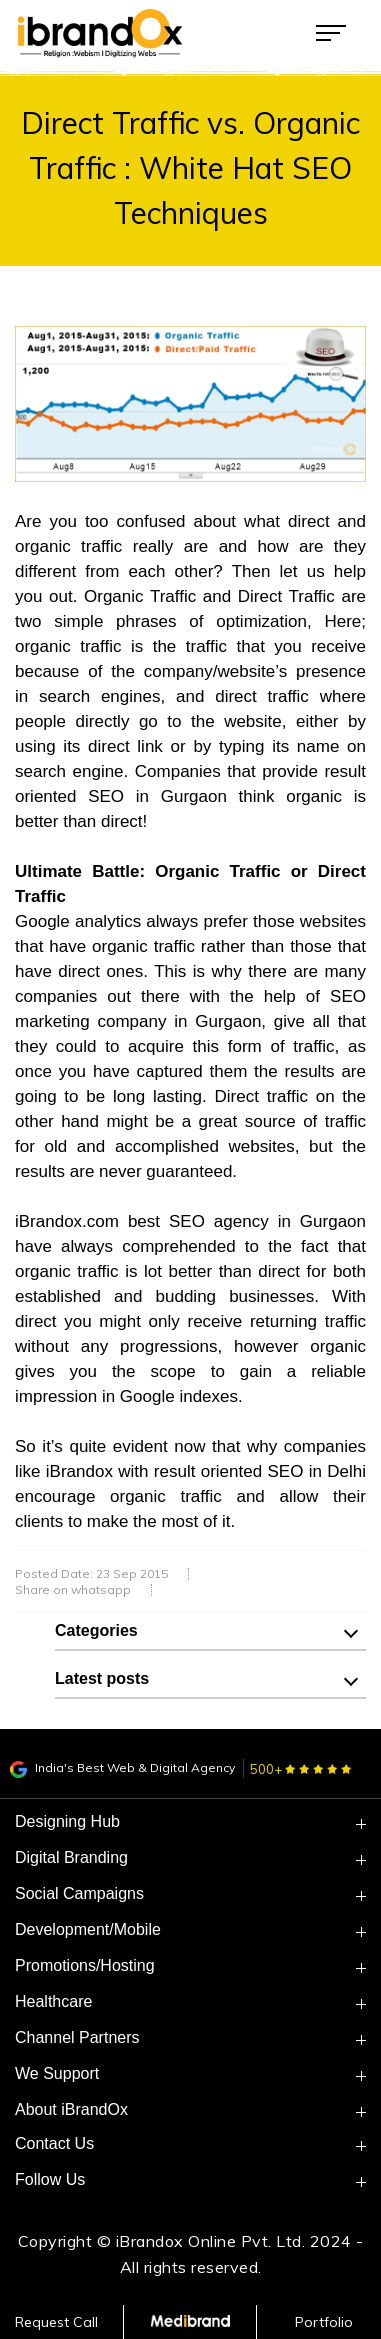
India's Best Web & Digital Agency (122, 1767)
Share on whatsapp (73, 1590)
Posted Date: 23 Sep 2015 (91, 1574)
